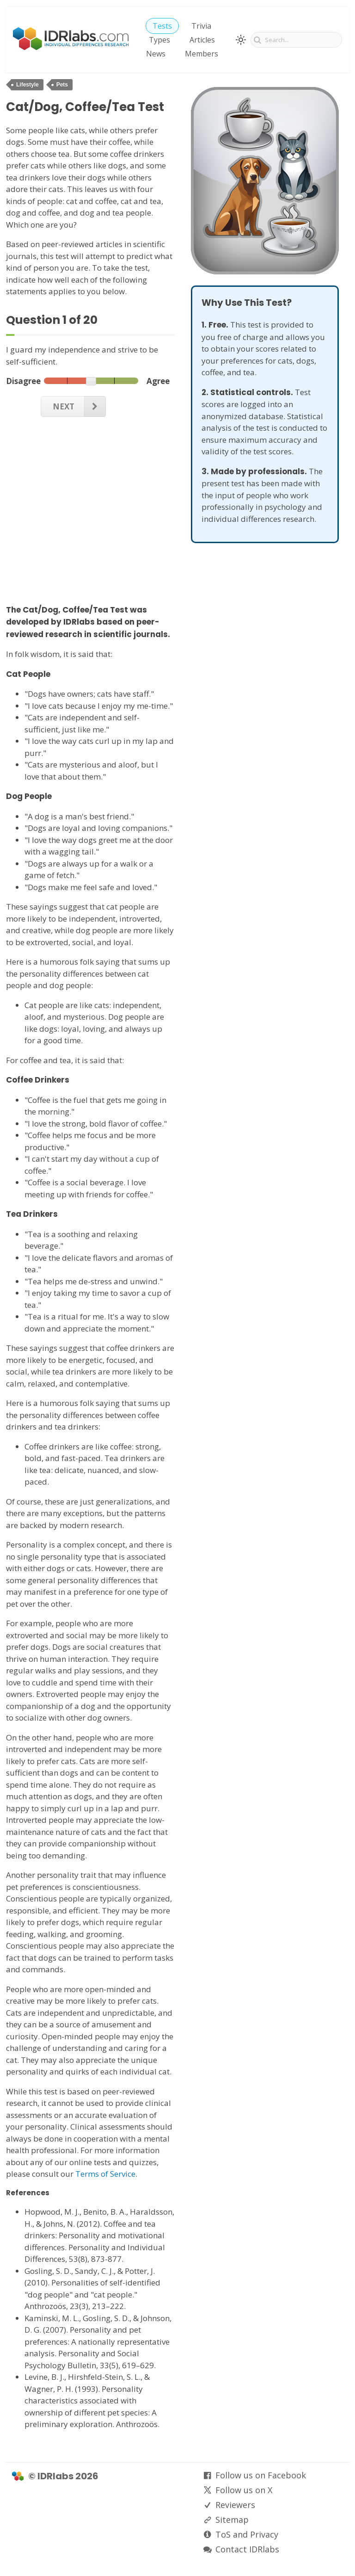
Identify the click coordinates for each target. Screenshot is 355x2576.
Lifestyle (27, 84)
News (155, 54)
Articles (202, 40)
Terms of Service (105, 2173)
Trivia (201, 26)
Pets (62, 84)
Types (159, 40)
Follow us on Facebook (260, 2475)
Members (201, 54)
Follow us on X (243, 2490)
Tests (162, 26)
